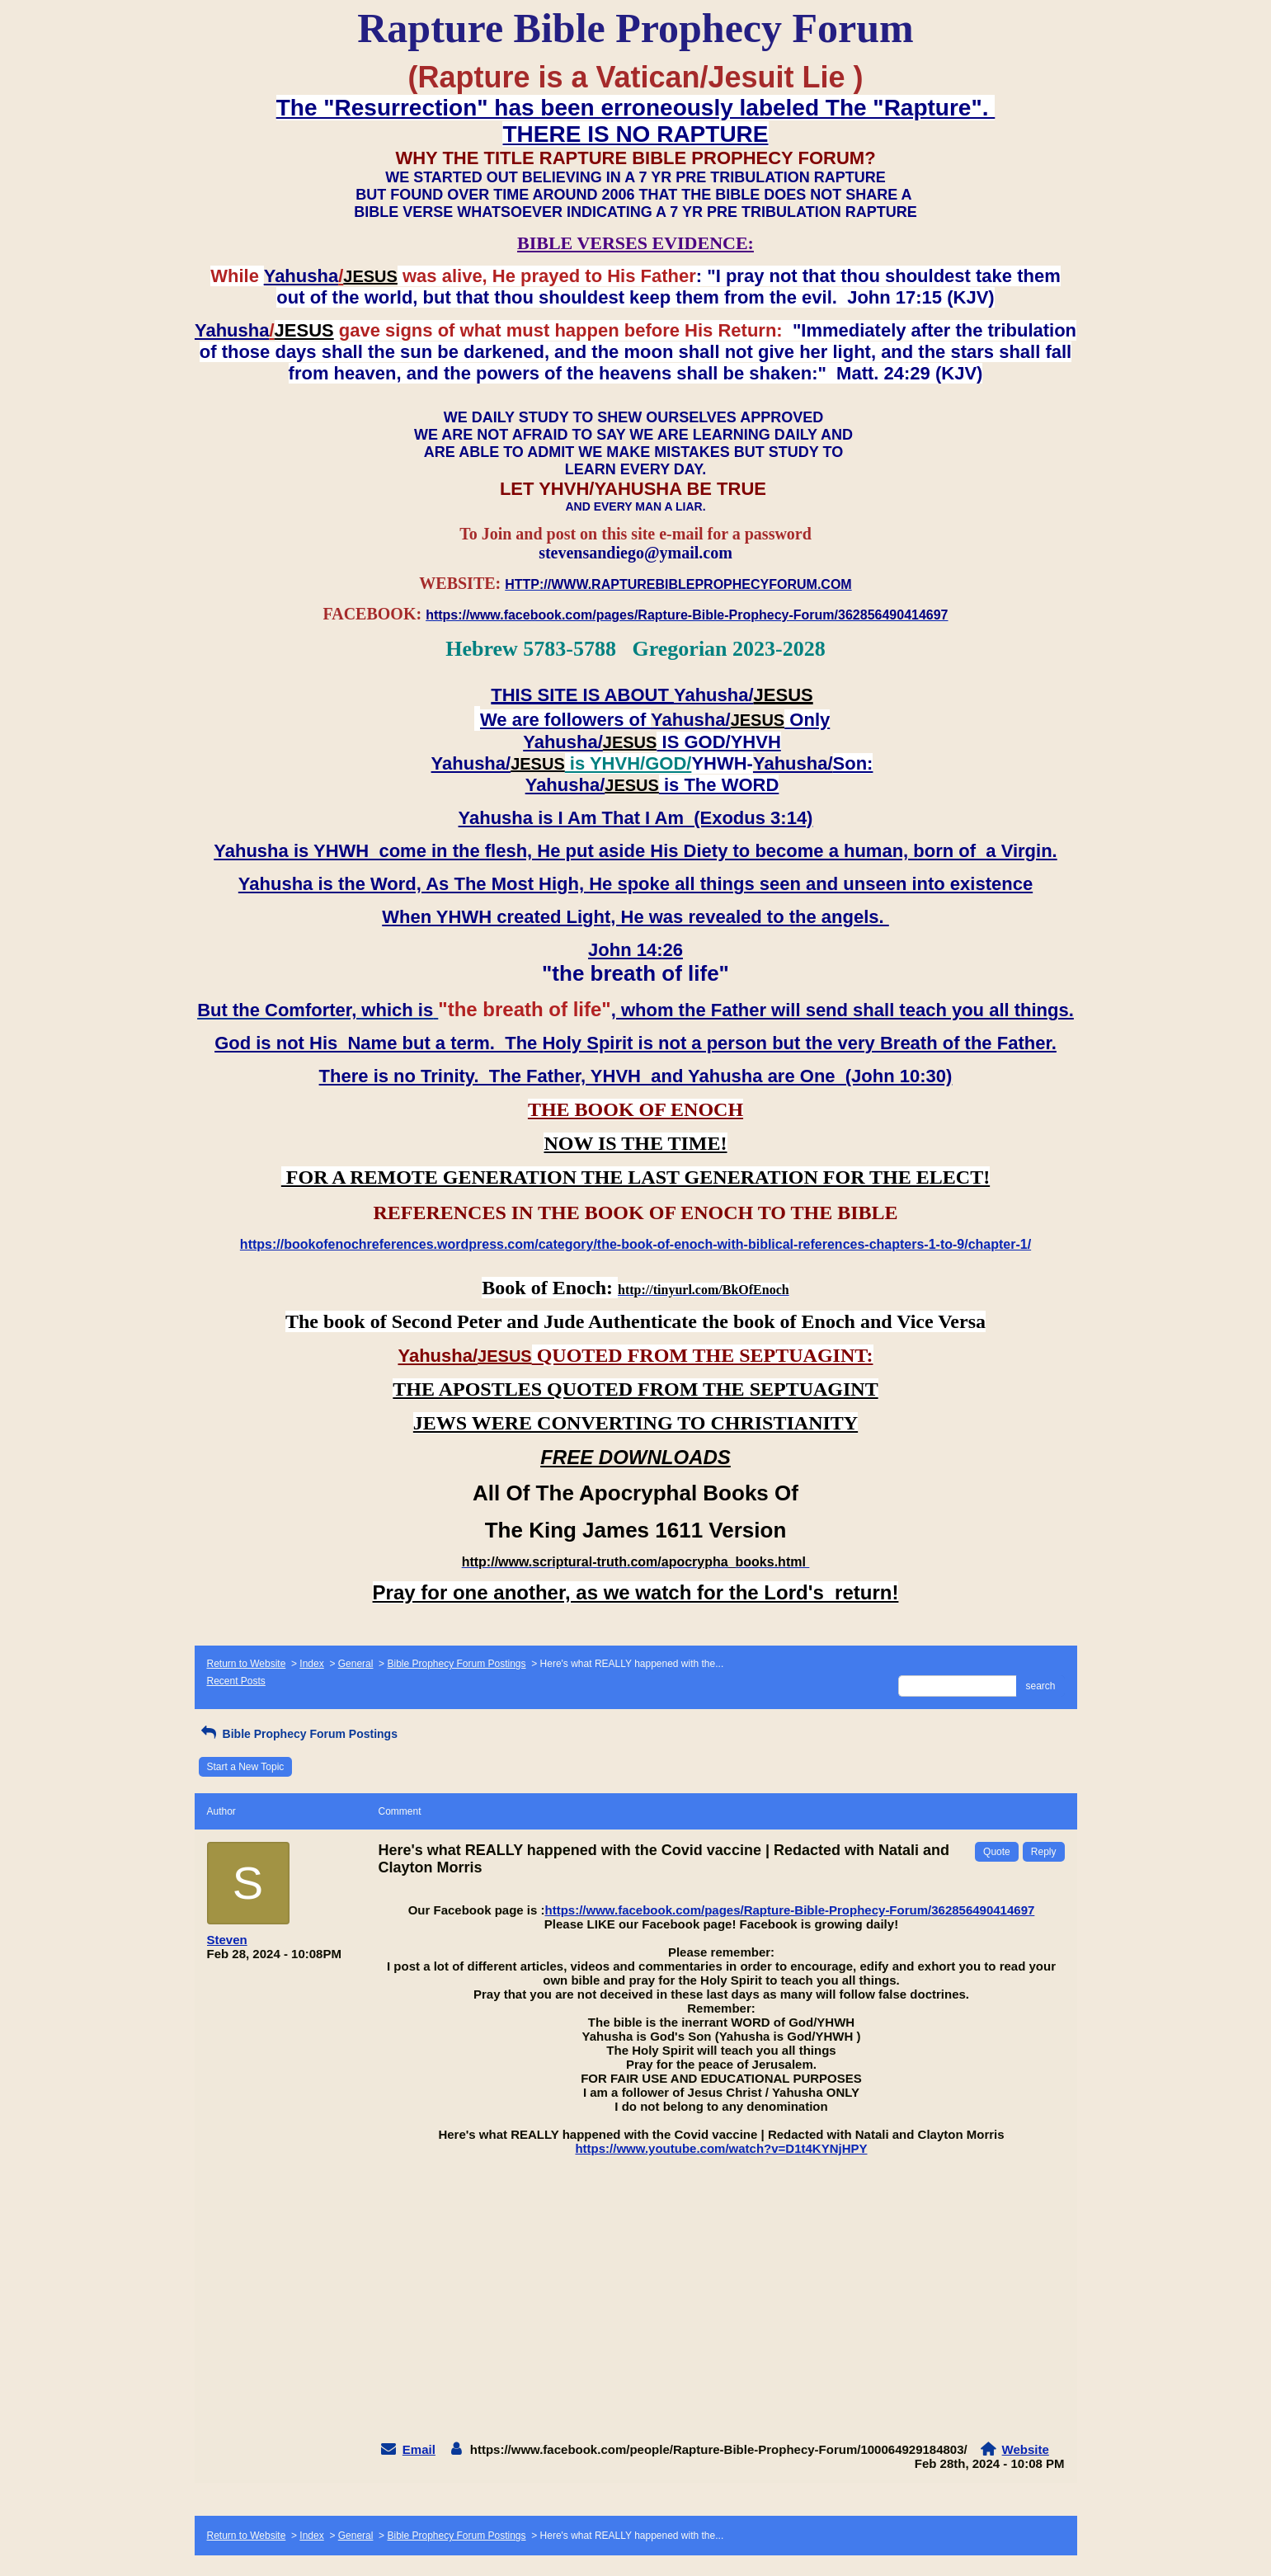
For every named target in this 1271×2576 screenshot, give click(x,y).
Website (1025, 2449)
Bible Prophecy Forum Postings (456, 1663)
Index (311, 1663)
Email (418, 2449)
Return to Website (246, 1663)
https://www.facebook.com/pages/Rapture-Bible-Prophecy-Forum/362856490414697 (790, 1910)
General (356, 1663)
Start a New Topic (246, 1767)
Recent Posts (236, 1681)
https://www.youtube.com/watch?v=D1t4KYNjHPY (721, 2148)
